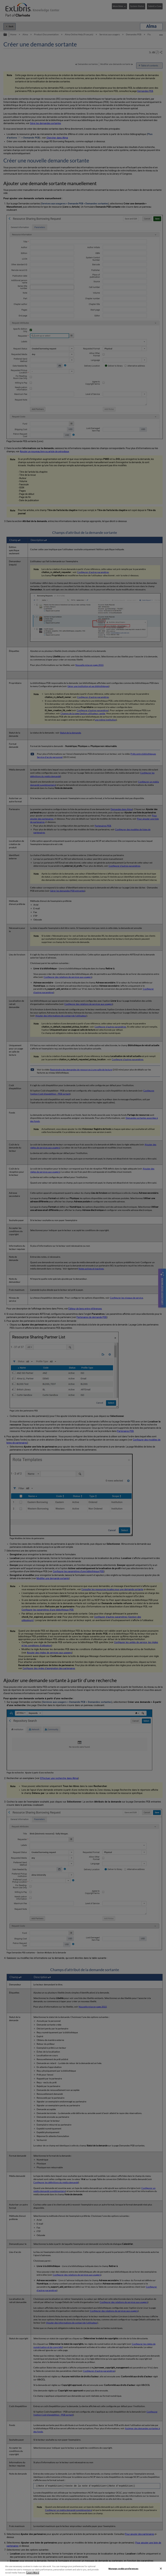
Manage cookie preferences (123, 2568)
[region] (83, 2569)
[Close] (160, 2568)
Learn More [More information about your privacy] (33, 2572)
